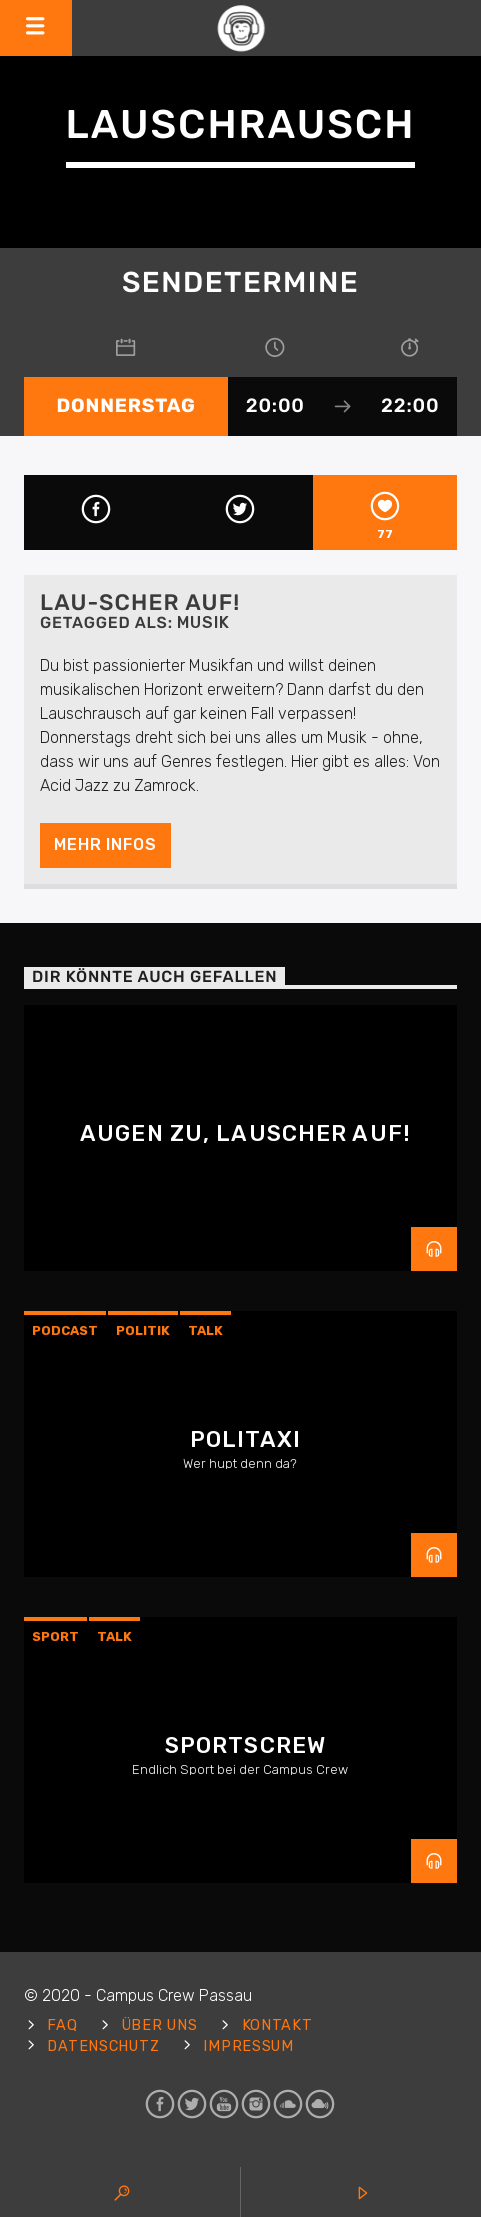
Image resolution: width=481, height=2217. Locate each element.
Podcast (65, 1330)
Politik (143, 1330)
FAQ (62, 2025)
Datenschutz (103, 2046)
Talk (205, 1330)
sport (55, 1636)
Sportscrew (245, 1745)
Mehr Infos (105, 844)
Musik (203, 622)
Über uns (160, 2025)
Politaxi (245, 1439)
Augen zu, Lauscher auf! (245, 1133)
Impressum (248, 2046)
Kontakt (277, 2025)
